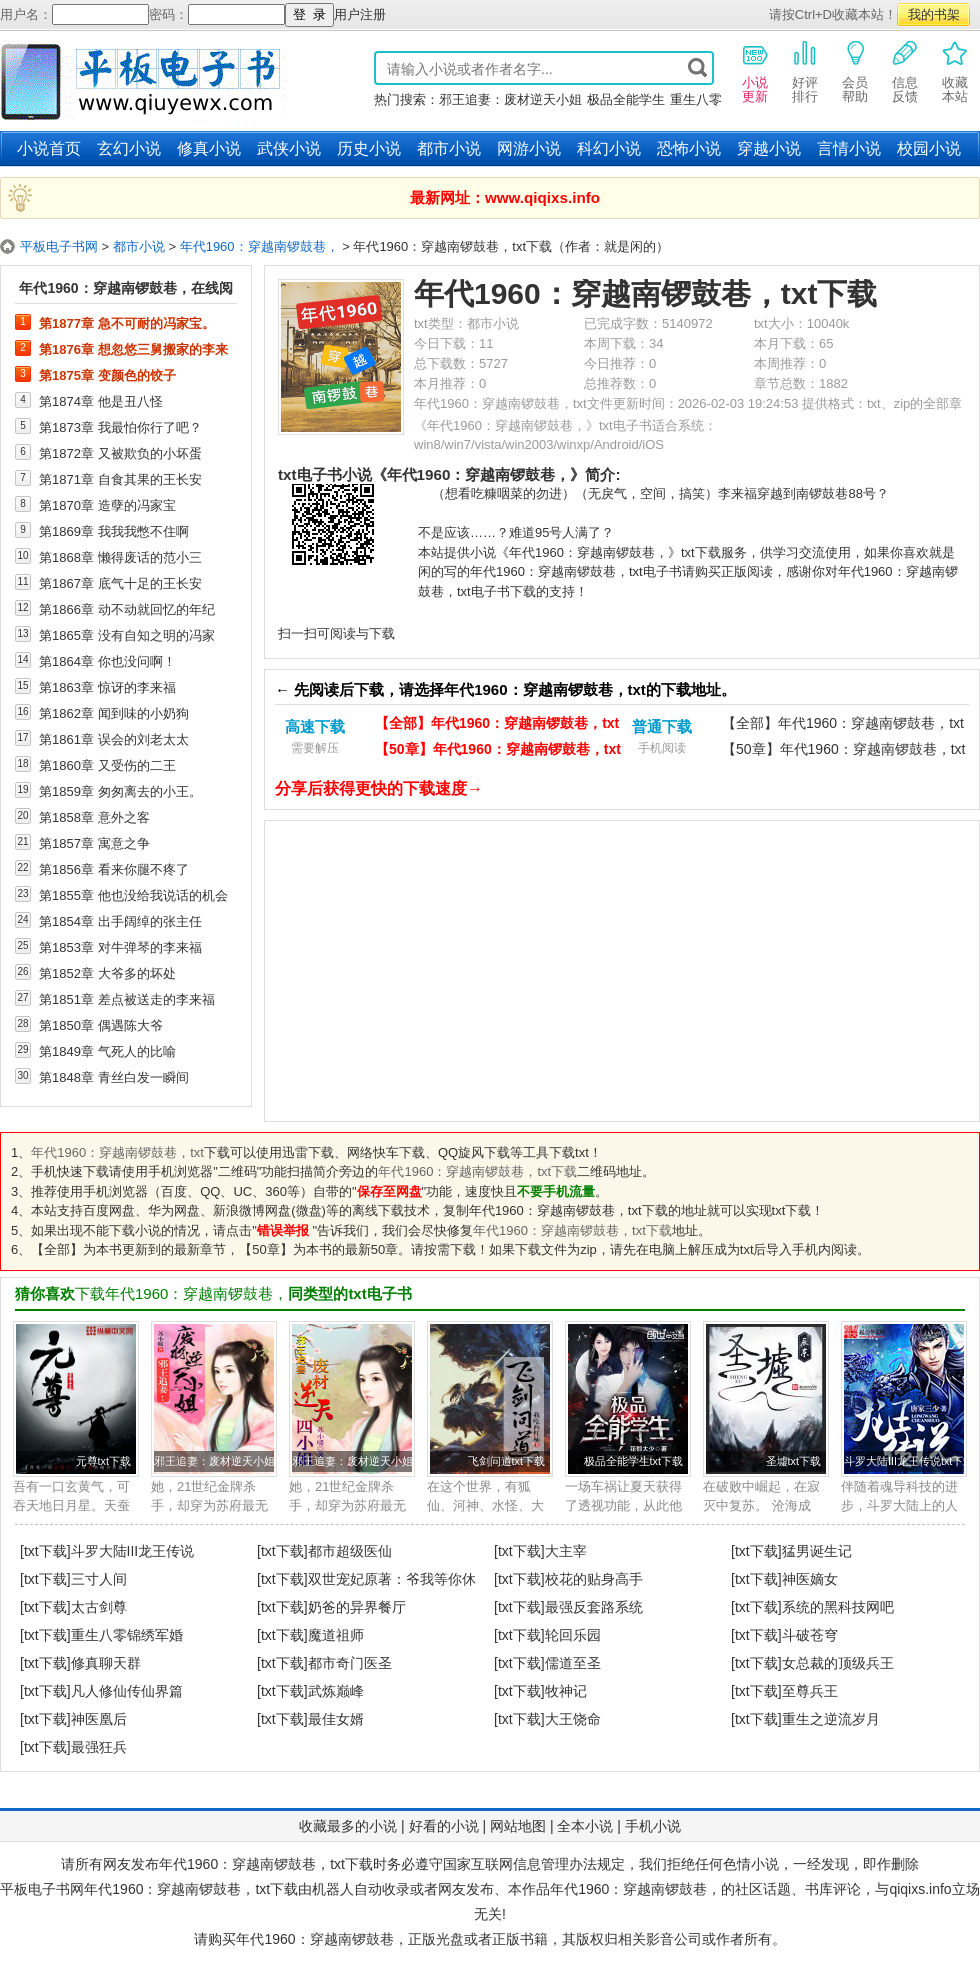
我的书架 (934, 14)
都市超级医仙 (350, 1551)
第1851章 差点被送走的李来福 (127, 999)
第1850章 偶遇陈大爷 (101, 1025)
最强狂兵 (99, 1747)
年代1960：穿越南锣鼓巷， (259, 246)
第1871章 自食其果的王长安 (120, 479)
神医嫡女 (810, 1579)
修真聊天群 (106, 1663)
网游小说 (529, 148)
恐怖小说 (689, 148)
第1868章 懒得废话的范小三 (120, 557)
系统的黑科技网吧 (838, 1607)
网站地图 (518, 1826)
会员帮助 (855, 71)
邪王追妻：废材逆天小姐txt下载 (231, 1461)
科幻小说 (609, 148)
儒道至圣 (573, 1663)
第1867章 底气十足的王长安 (120, 583)
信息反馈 (905, 71)
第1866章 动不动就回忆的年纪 (127, 609)
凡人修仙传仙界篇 (127, 1691)
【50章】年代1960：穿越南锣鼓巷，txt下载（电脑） (498, 751)
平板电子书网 (59, 246)
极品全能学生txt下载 (633, 1461)
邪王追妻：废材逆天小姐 (510, 99)
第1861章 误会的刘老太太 (114, 739)
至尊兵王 (810, 1691)
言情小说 (849, 148)
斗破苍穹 (810, 1635)
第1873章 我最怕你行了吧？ (120, 427)
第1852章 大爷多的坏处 (107, 973)
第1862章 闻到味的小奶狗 (114, 713)
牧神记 (566, 1691)
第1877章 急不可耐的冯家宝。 (127, 323)
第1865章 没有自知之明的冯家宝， (127, 635)
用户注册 (360, 14)
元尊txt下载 (103, 1461)
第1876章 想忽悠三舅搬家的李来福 (133, 349)
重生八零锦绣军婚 (127, 1635)
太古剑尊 (99, 1607)
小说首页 (49, 148)
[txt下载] (45, 1551)
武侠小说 (289, 148)
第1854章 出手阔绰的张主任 (120, 921)
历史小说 (369, 148)
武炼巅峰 (336, 1691)
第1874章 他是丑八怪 (101, 401)
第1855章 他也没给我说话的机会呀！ (133, 895)
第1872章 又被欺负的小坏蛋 (120, 453)
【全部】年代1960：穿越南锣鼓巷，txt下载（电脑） (497, 725)
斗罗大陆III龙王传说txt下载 (909, 1461)
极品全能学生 (626, 99)
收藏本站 (955, 71)
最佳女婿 (336, 1719)
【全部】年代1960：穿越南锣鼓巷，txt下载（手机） (843, 725)
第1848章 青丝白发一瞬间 (114, 1077)
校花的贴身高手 (594, 1579)
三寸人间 (99, 1579)
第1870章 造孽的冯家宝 (107, 505)
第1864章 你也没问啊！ (107, 661)
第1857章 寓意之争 (94, 843)
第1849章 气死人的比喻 (107, 1051)
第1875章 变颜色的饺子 (107, 375)
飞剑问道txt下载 (506, 1461)
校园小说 (929, 148)
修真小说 (209, 148)
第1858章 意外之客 (94, 817)
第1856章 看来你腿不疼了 (114, 869)
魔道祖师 (336, 1635)
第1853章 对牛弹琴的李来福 (120, 947)
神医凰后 (99, 1719)
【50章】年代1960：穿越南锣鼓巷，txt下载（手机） (844, 751)
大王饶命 (573, 1719)
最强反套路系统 (594, 1607)
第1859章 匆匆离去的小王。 (120, 791)
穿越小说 (769, 148)
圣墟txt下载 (793, 1461)
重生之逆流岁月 (831, 1719)
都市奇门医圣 (350, 1663)
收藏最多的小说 (348, 1826)
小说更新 (755, 71)
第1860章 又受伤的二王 (107, 765)
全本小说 (585, 1826)
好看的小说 (444, 1826)
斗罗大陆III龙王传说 (133, 1551)
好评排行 (805, 71)
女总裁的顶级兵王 (838, 1663)
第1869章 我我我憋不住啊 (114, 531)
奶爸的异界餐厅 (357, 1607)
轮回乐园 (573, 1635)
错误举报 (283, 1230)
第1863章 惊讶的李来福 (107, 687)
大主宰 (566, 1551)
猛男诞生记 (817, 1551)
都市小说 (449, 148)
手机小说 (653, 1826)
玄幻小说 (129, 148)
